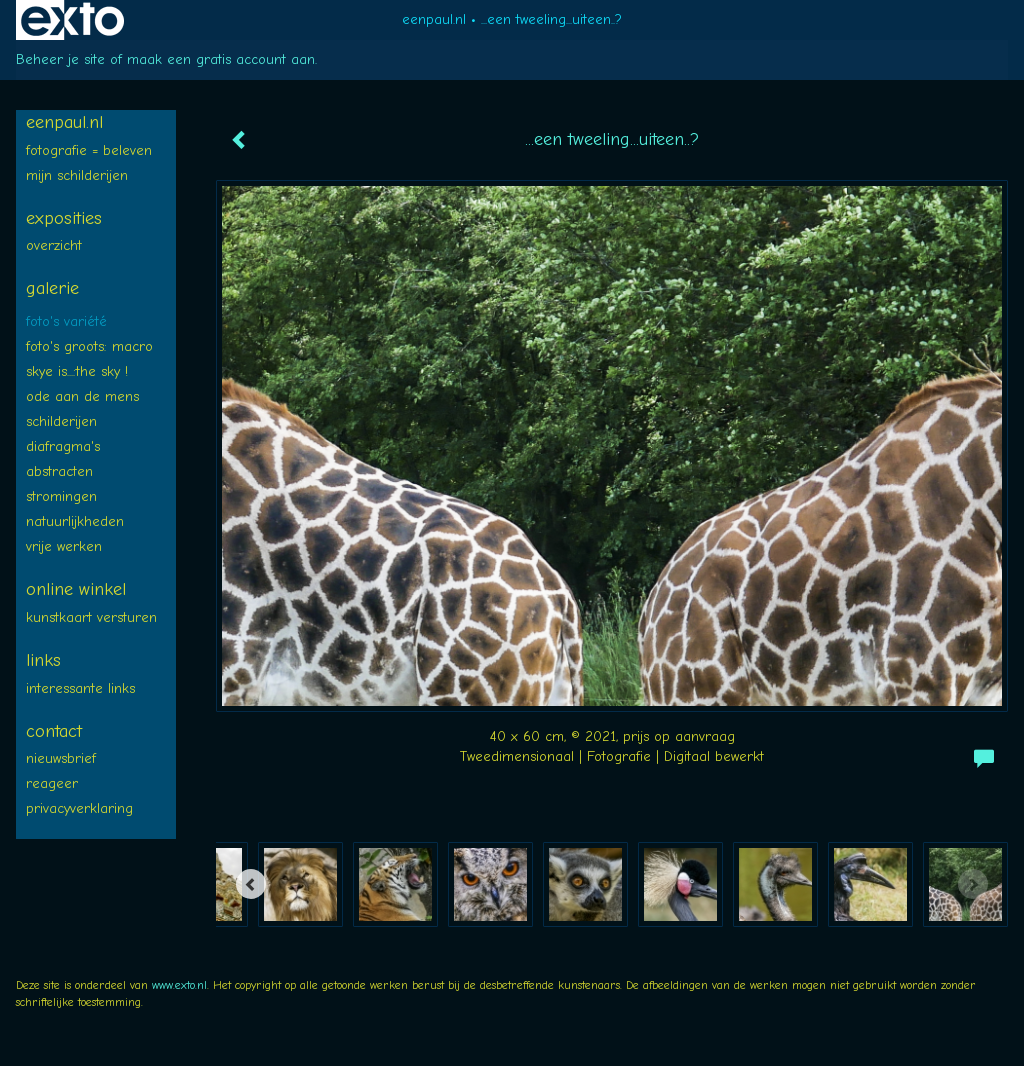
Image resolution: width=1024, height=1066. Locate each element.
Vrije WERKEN (64, 546)
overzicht (54, 245)
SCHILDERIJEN (61, 421)
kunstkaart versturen (91, 617)
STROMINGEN (61, 496)
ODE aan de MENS (82, 396)
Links (43, 660)
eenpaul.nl (434, 19)
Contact (54, 731)
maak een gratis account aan (221, 59)
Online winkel (76, 589)
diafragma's (63, 446)
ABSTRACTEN (59, 471)
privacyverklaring (79, 808)
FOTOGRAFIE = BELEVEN (89, 150)
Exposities (64, 218)
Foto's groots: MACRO (89, 346)
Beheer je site (60, 59)
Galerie (52, 288)
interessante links (80, 688)
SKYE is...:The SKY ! (77, 371)
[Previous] (251, 884)
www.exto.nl (179, 985)
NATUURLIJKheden (75, 521)
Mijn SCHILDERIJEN (77, 175)
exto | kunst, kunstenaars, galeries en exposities (72, 20)
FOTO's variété (66, 321)
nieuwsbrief (61, 758)
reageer (52, 783)
